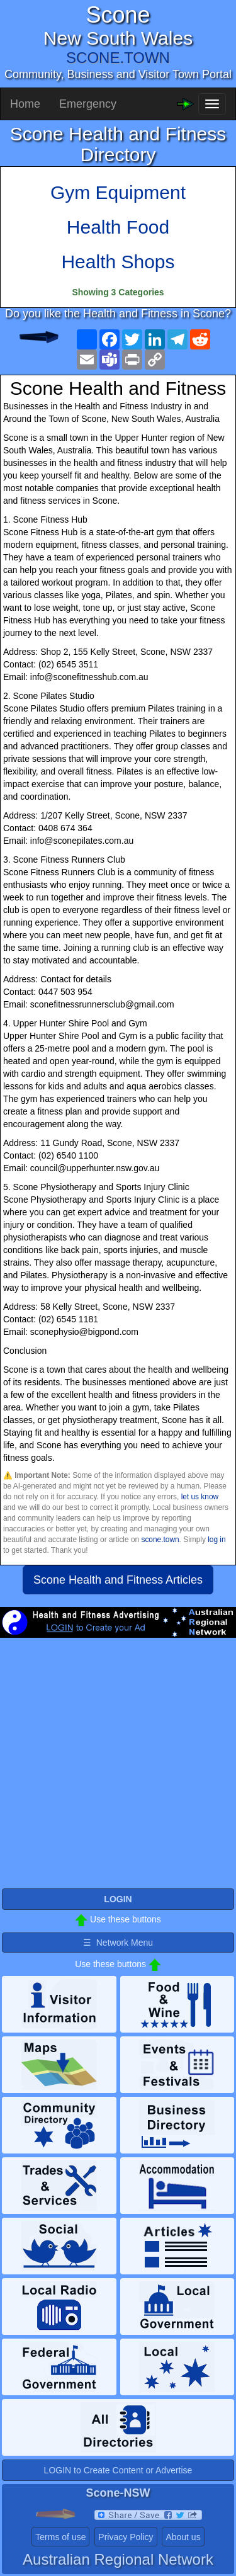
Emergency (87, 104)
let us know (199, 1496)
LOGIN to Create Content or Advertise (118, 2470)
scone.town (160, 1539)
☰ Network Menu (118, 1943)
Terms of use (60, 2537)
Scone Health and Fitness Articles (118, 1580)
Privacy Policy (125, 2537)
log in (216, 1539)
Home (25, 104)
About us (183, 2537)
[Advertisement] (118, 1768)
